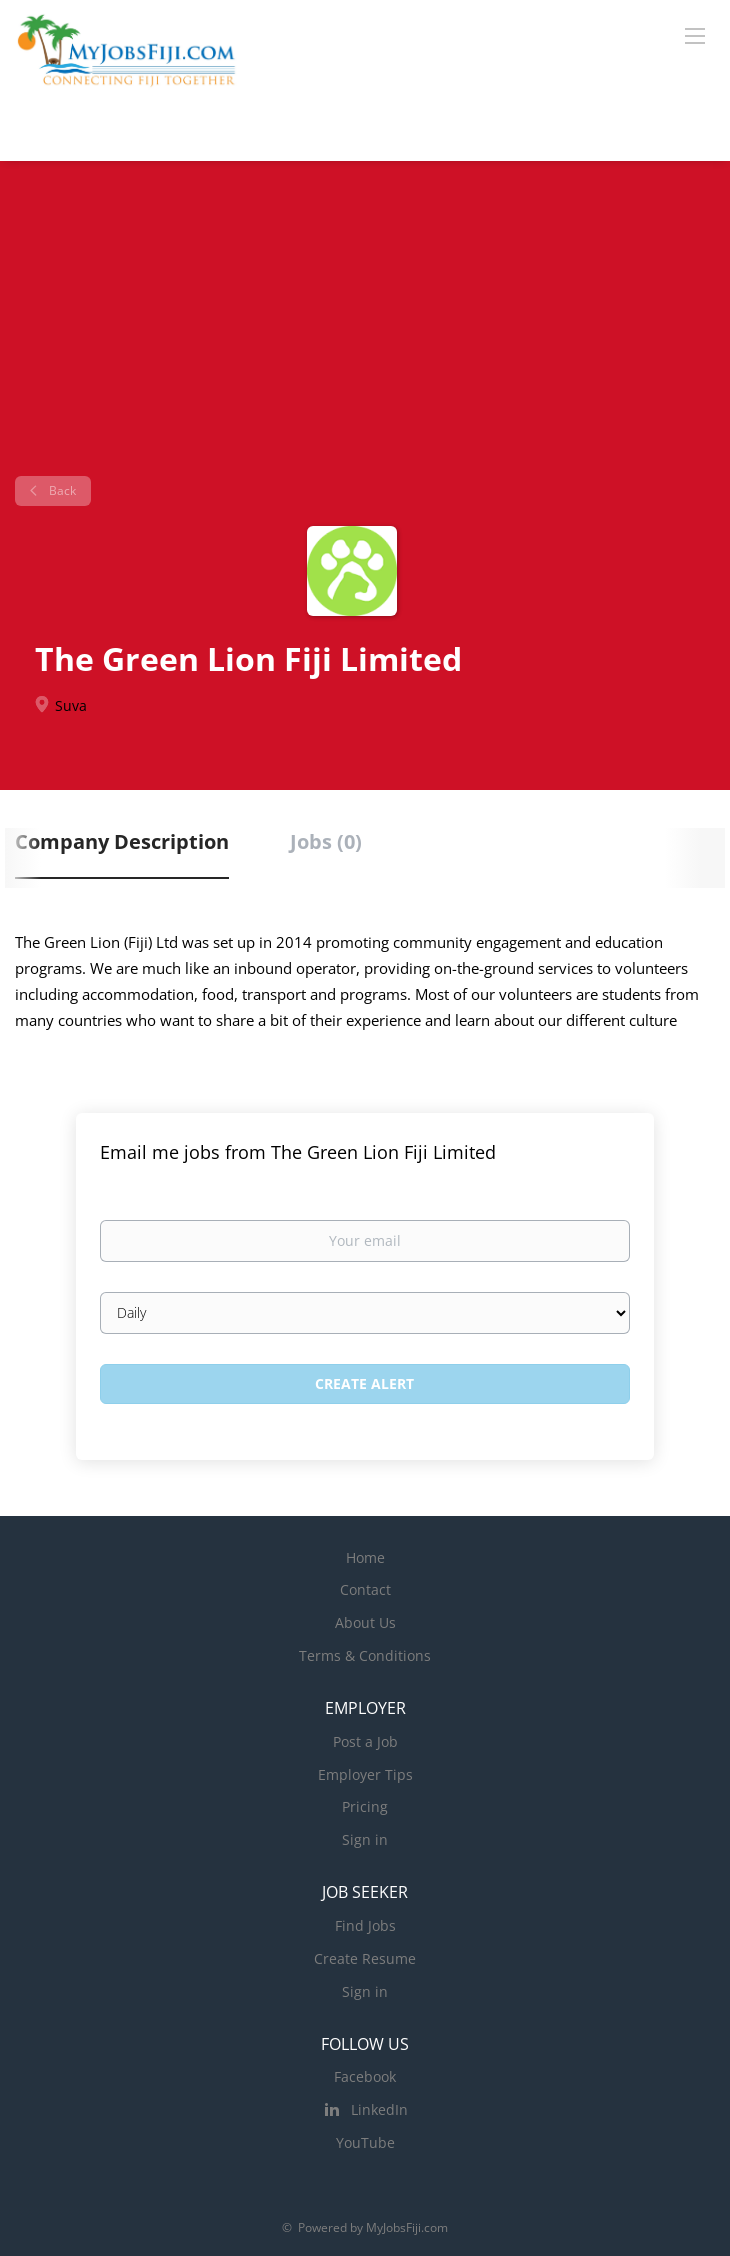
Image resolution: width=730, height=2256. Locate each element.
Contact (365, 1589)
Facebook (365, 2076)
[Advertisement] (365, 326)
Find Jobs (365, 1925)
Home (365, 1557)
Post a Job (365, 1741)
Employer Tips (365, 1774)
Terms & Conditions (365, 1655)
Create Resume (365, 1958)
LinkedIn (379, 2109)
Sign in (365, 1839)
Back (61, 490)
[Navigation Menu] (695, 35)
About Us (365, 1622)
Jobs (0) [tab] (326, 841)
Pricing (365, 1806)
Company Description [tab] (122, 841)
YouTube (365, 2142)
